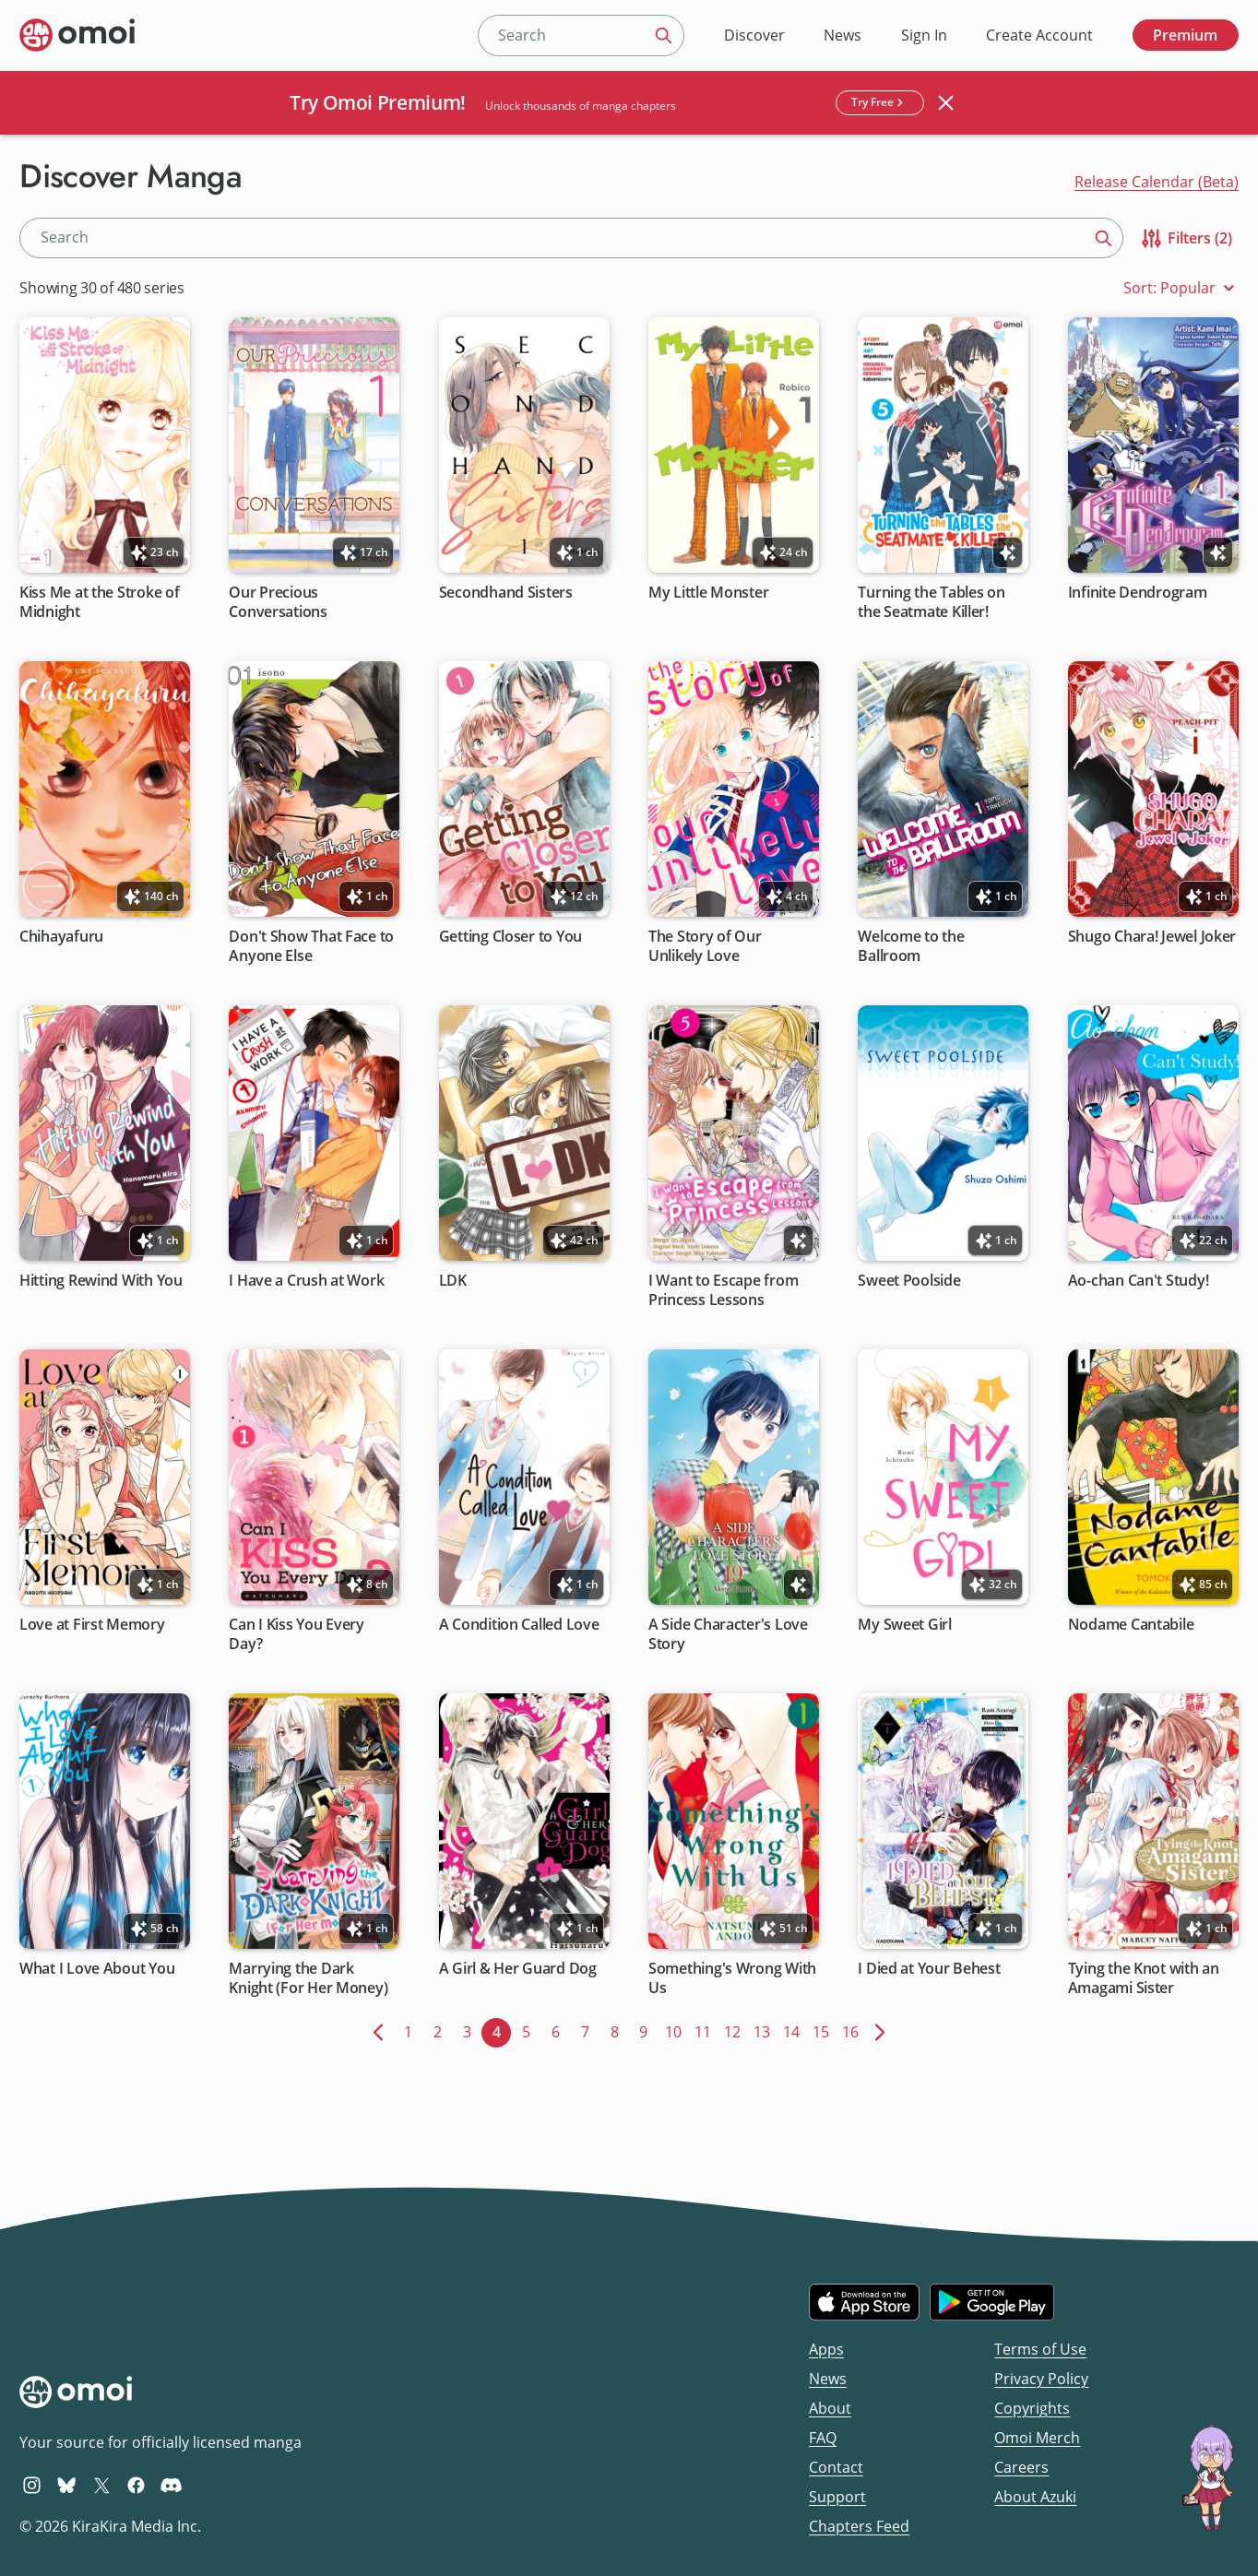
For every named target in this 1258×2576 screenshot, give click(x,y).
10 (676, 2030)
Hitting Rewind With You (101, 1280)
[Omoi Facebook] (136, 2485)
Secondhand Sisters (506, 592)
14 (794, 2030)
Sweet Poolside (910, 1280)
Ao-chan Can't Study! (1138, 1280)
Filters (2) (1185, 238)
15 (824, 2030)
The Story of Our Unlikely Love (705, 946)
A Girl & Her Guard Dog (518, 1968)
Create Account (1039, 35)
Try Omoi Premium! (378, 102)
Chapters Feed (859, 2526)
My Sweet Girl (906, 1624)
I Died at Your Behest (930, 1968)
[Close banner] (946, 102)
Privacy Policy (1041, 2378)
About (830, 2408)
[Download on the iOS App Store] (864, 2302)
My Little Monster (708, 592)
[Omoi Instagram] (31, 2485)
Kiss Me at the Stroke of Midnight (99, 602)
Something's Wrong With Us (732, 1978)
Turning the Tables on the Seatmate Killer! (932, 602)
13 (765, 2030)
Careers (1021, 2467)
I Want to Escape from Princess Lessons (723, 1290)
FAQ (823, 2438)
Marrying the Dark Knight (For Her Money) (309, 1978)
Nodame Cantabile (1131, 1624)
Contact (836, 2467)
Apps (826, 2349)
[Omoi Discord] (171, 2485)
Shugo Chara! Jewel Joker (1152, 936)
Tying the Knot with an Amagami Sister (1143, 1978)
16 (853, 2030)
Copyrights (1032, 2408)
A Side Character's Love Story (728, 1634)
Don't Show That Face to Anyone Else (312, 946)
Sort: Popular (1181, 288)
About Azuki (1035, 2497)
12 (735, 2030)
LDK (453, 1280)
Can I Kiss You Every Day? (297, 1634)
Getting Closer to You (510, 936)
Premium (1185, 35)
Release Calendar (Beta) (1156, 182)
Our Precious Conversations (279, 602)
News (842, 35)
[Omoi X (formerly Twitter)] (101, 2485)
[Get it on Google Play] (992, 2302)
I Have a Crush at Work (307, 1280)
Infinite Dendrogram (1137, 592)
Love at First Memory (92, 1624)
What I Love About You (96, 1968)
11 (706, 2030)
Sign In (924, 35)
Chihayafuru (61, 936)
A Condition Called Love (519, 1624)
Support (837, 2497)
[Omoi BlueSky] (66, 2485)
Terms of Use (1040, 2349)
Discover (754, 35)
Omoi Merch (1037, 2438)
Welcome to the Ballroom (912, 946)
